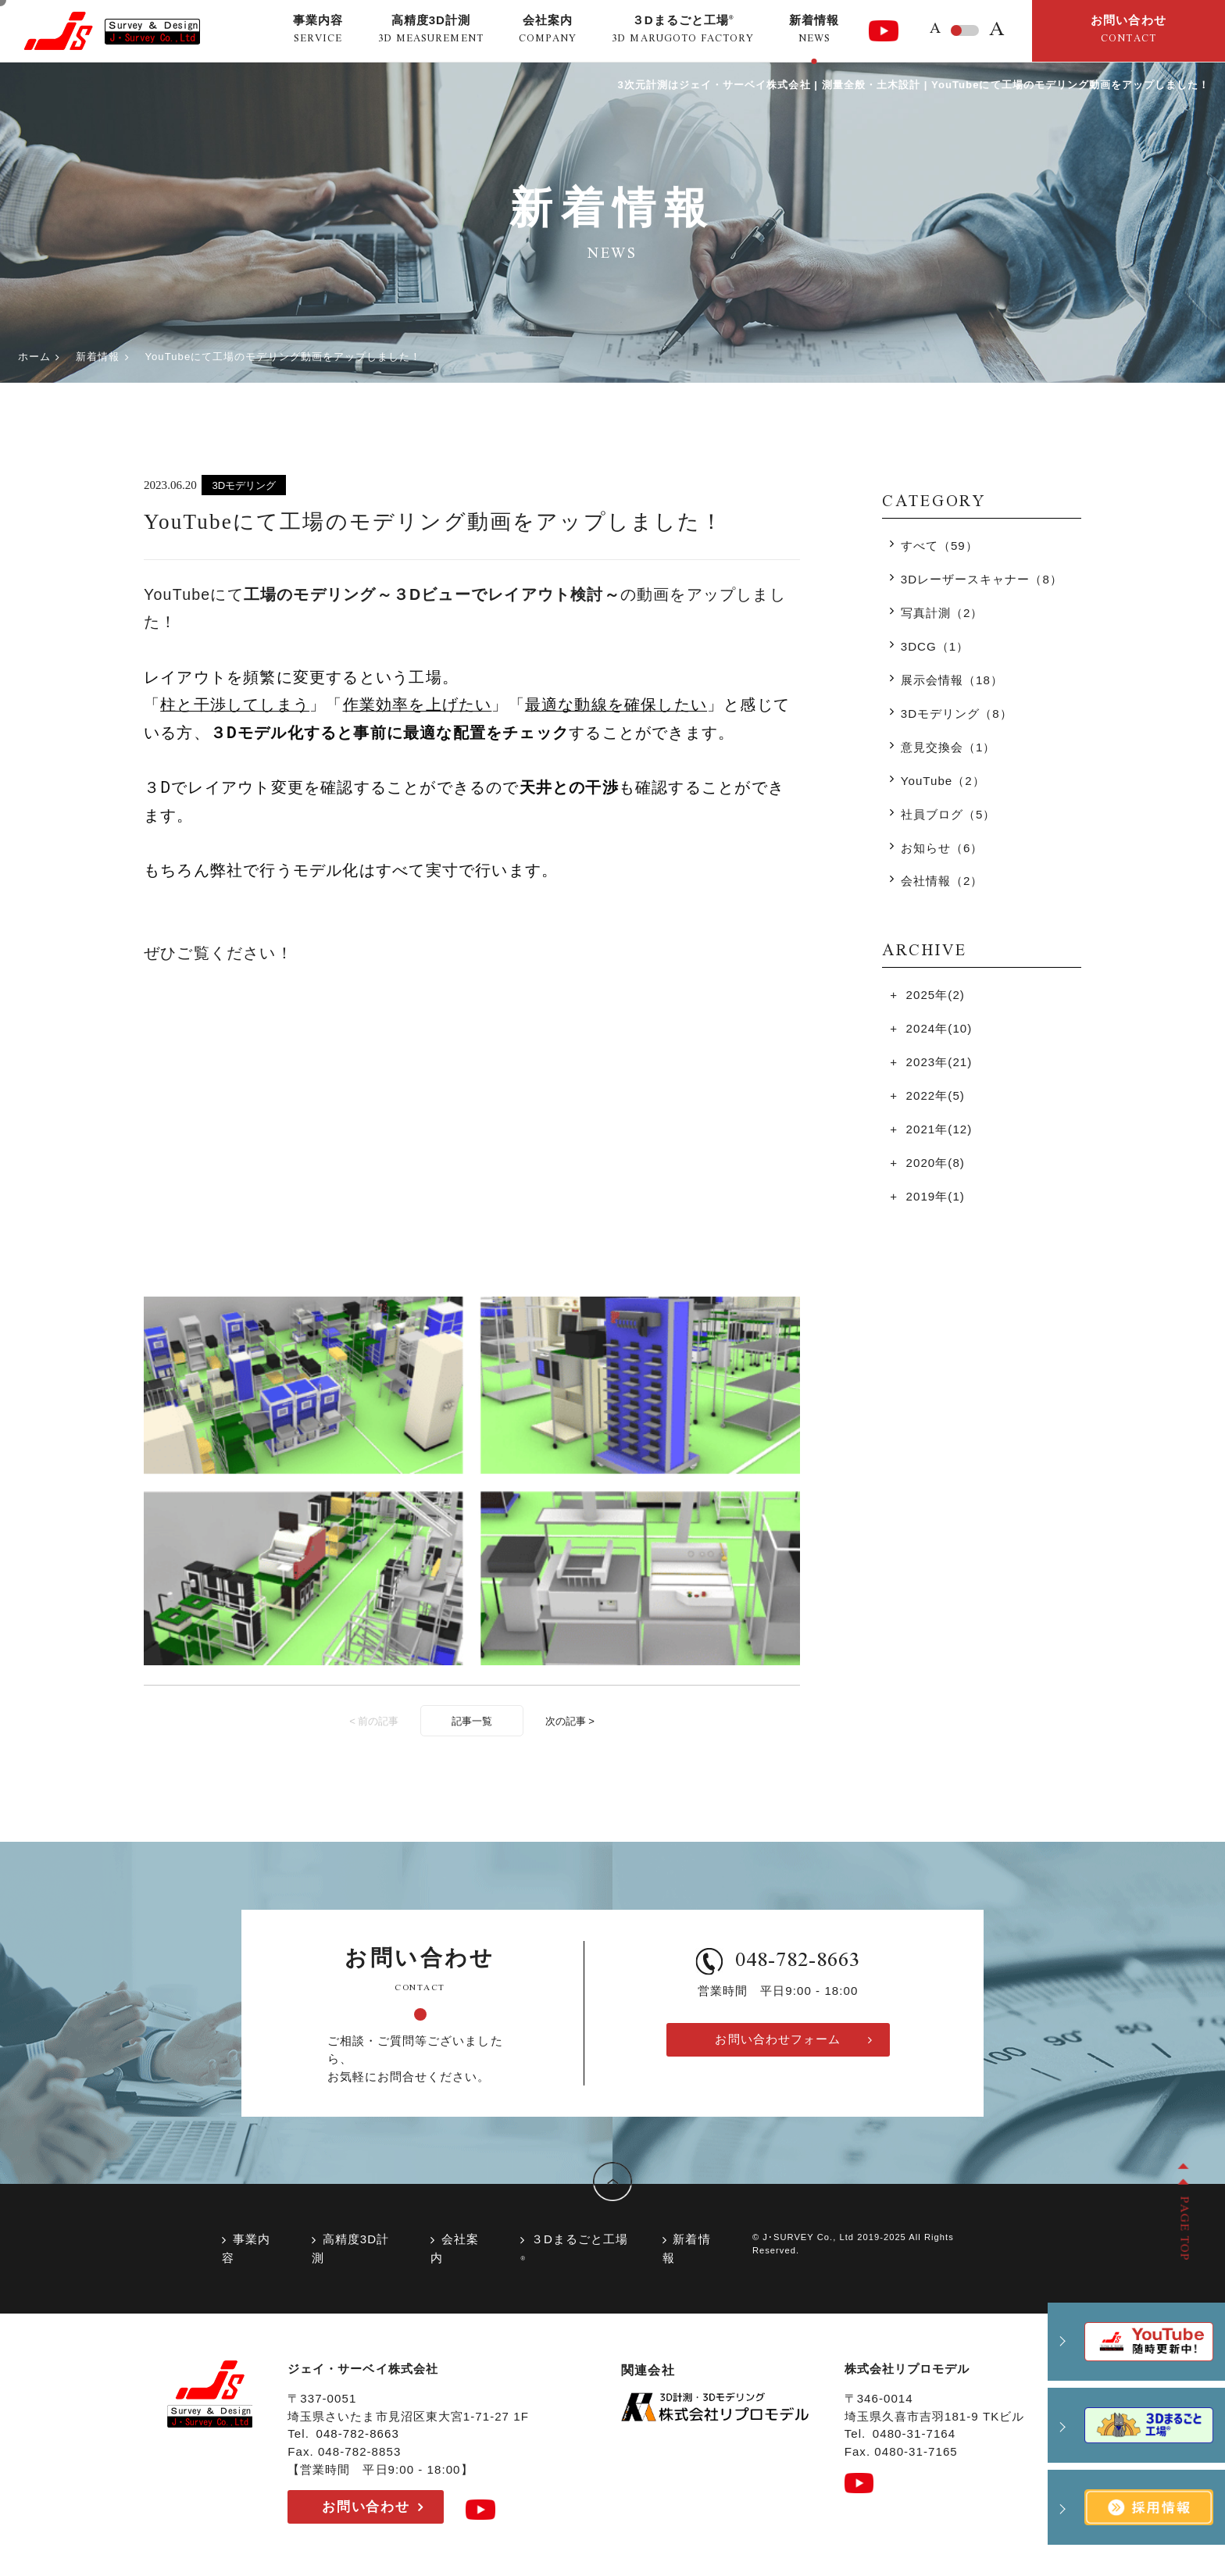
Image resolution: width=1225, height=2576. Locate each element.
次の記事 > (570, 1721)
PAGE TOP (1183, 2228)
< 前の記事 (373, 1721)
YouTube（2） (943, 780)
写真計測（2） (942, 612)
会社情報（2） (942, 880)
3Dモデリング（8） (956, 713)
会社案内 (454, 2248)
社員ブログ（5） (948, 814)
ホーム (34, 356)
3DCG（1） (935, 646)
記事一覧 (472, 1721)
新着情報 (98, 356)
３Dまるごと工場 (574, 2247)
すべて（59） (939, 545)
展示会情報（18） (952, 680)
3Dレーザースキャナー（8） (981, 579)
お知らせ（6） (942, 848)
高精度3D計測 (350, 2248)
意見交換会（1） (948, 747)
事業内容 (246, 2248)
